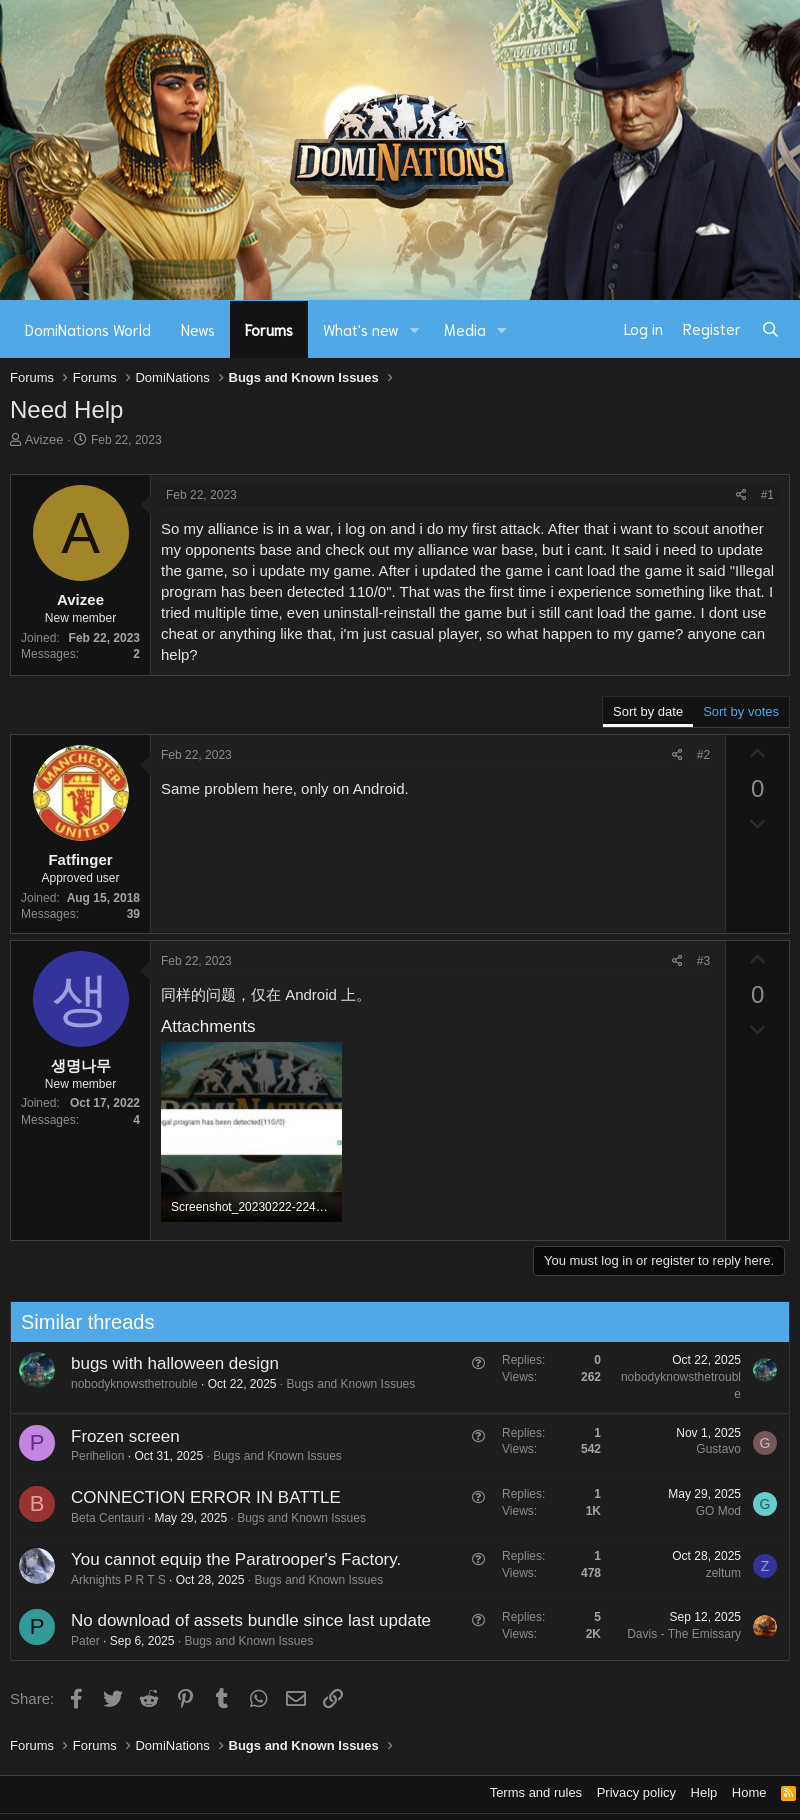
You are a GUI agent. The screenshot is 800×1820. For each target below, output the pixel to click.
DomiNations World (88, 329)
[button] (415, 329)
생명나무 (81, 1065)
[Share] (741, 495)
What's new (361, 329)
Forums (269, 329)
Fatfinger (80, 859)
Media (465, 329)
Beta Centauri (101, 1518)
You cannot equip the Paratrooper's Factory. (230, 1559)
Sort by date (648, 711)
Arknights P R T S (112, 1580)
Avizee (44, 439)
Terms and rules (536, 1792)
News (198, 329)
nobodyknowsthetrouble (128, 1384)
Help (704, 1792)
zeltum (717, 1573)
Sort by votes (741, 711)
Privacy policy (636, 1792)
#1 (767, 495)
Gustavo (713, 1449)
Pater (79, 1641)
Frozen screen (119, 1436)
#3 (703, 961)
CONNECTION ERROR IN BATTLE (200, 1497)
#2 (703, 755)
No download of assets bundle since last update (245, 1620)
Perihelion (91, 1456)
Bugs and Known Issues (345, 1384)
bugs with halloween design (169, 1363)
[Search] (770, 329)
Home (749, 1792)
